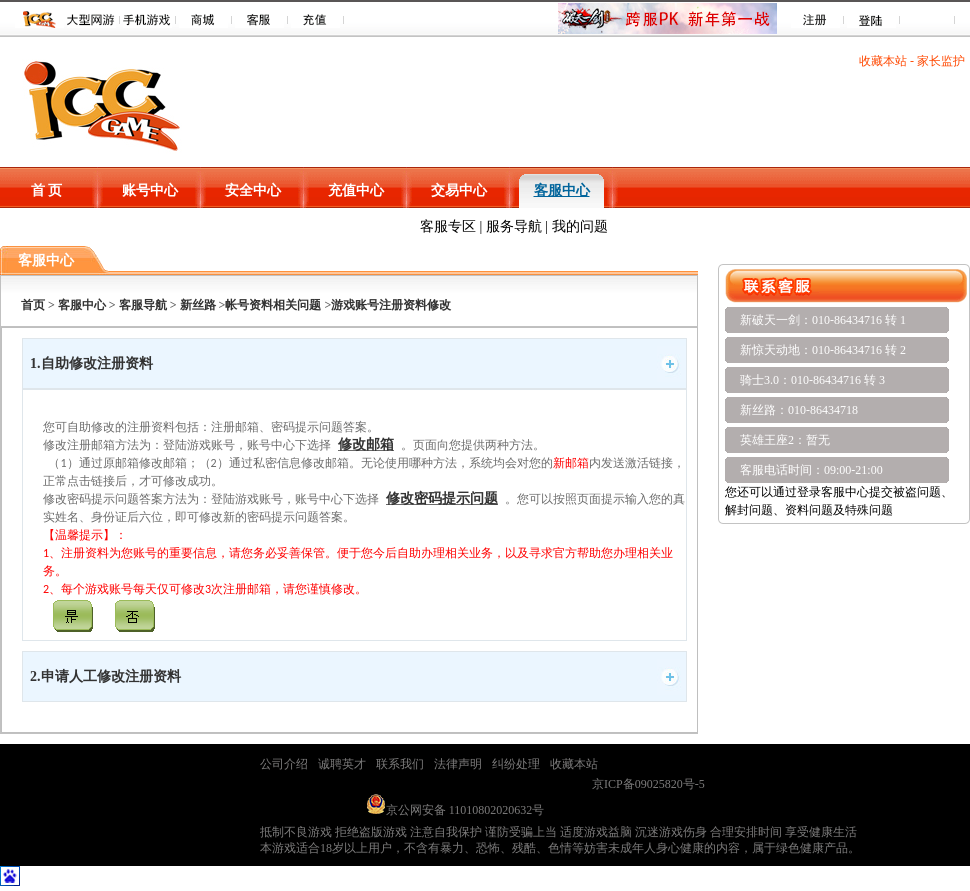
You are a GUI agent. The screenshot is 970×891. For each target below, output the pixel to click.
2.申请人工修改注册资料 (105, 676)
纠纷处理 (516, 764)
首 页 (47, 190)
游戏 (91, 19)
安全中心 (253, 190)
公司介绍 (284, 764)
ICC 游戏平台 (39, 19)
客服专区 (448, 226)
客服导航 (141, 305)
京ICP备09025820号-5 (648, 784)
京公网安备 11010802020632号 (455, 810)
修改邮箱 (366, 444)
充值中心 (356, 190)
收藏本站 (883, 61)
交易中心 (459, 190)
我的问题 (580, 226)
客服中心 (562, 190)
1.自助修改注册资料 (91, 363)
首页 (33, 305)
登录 (871, 19)
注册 (815, 19)
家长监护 (941, 61)
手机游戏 (147, 19)
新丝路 (198, 305)
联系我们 (400, 764)
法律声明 (458, 764)
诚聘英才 (342, 764)
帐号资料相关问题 (273, 305)
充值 (315, 19)
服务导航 (514, 226)
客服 (259, 19)
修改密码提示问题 (442, 498)
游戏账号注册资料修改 (391, 305)
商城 (203, 19)
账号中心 (150, 190)
